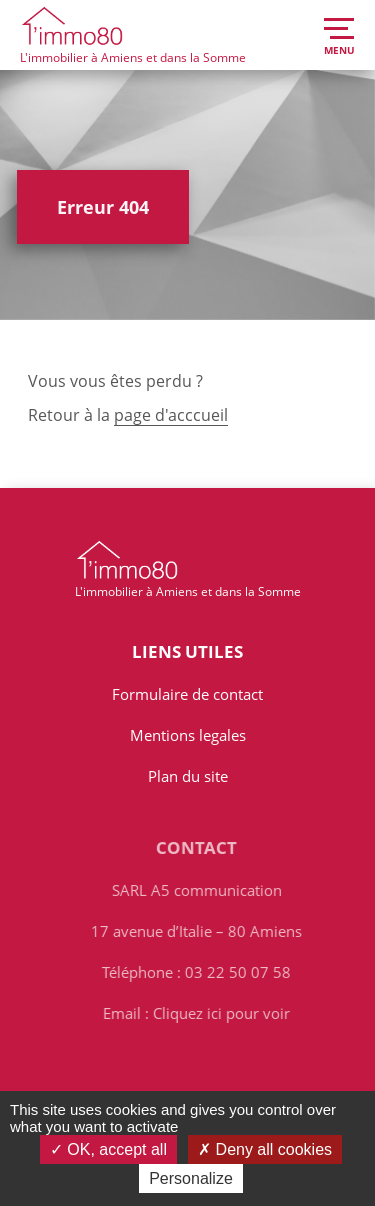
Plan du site (188, 776)
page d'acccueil (171, 415)
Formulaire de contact (187, 694)
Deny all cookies (265, 1149)
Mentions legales (188, 735)
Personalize (191, 1178)
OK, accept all (108, 1149)
